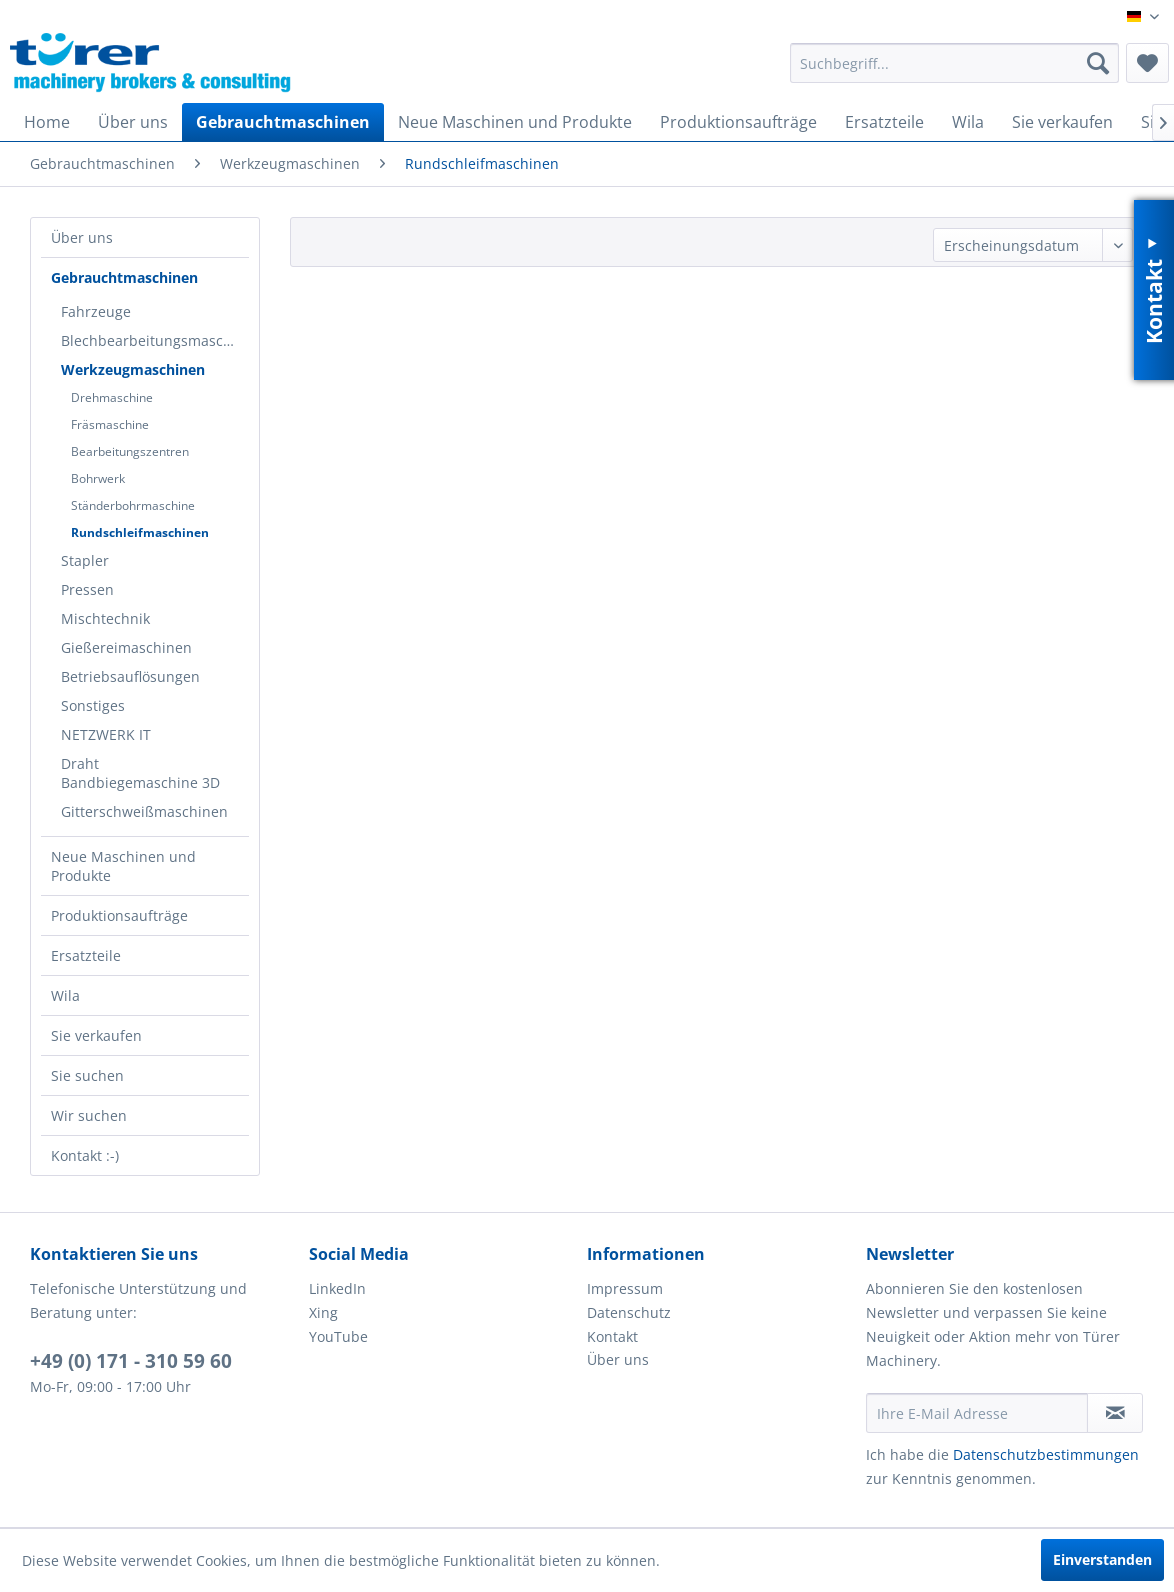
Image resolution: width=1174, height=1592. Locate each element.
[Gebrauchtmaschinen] (283, 122)
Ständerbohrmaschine (133, 505)
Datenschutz (629, 1312)
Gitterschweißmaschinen (144, 811)
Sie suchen (87, 1075)
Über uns (82, 237)
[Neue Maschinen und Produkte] (515, 122)
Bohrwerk (98, 478)
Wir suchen (89, 1115)
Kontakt (612, 1336)
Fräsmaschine (110, 424)
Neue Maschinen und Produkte (123, 866)
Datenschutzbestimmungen (1046, 1454)
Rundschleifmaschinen (140, 532)
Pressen (87, 589)
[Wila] (968, 122)
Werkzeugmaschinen (133, 369)
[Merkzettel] (1147, 63)
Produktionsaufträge (119, 915)
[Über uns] (133, 122)
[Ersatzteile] (884, 122)
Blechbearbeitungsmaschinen (155, 340)
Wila (65, 995)
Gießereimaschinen (126, 647)
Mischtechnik (105, 618)
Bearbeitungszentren (130, 451)
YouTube (338, 1336)
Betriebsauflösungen (130, 676)
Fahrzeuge (96, 311)
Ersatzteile (86, 955)
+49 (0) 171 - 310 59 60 (131, 1361)
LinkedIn (337, 1288)
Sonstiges (93, 705)
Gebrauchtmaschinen (124, 277)
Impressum (625, 1288)
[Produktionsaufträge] (738, 122)
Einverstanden (1102, 1559)
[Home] (47, 122)
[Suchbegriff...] (954, 63)
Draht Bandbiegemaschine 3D (140, 773)
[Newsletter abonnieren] (1115, 1413)
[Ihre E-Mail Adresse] (977, 1413)
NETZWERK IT (106, 734)
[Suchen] (1098, 63)
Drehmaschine (112, 397)
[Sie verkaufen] (1062, 122)
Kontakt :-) (85, 1155)
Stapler (85, 560)
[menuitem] (954, 63)
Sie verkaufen (96, 1035)
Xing (323, 1312)
